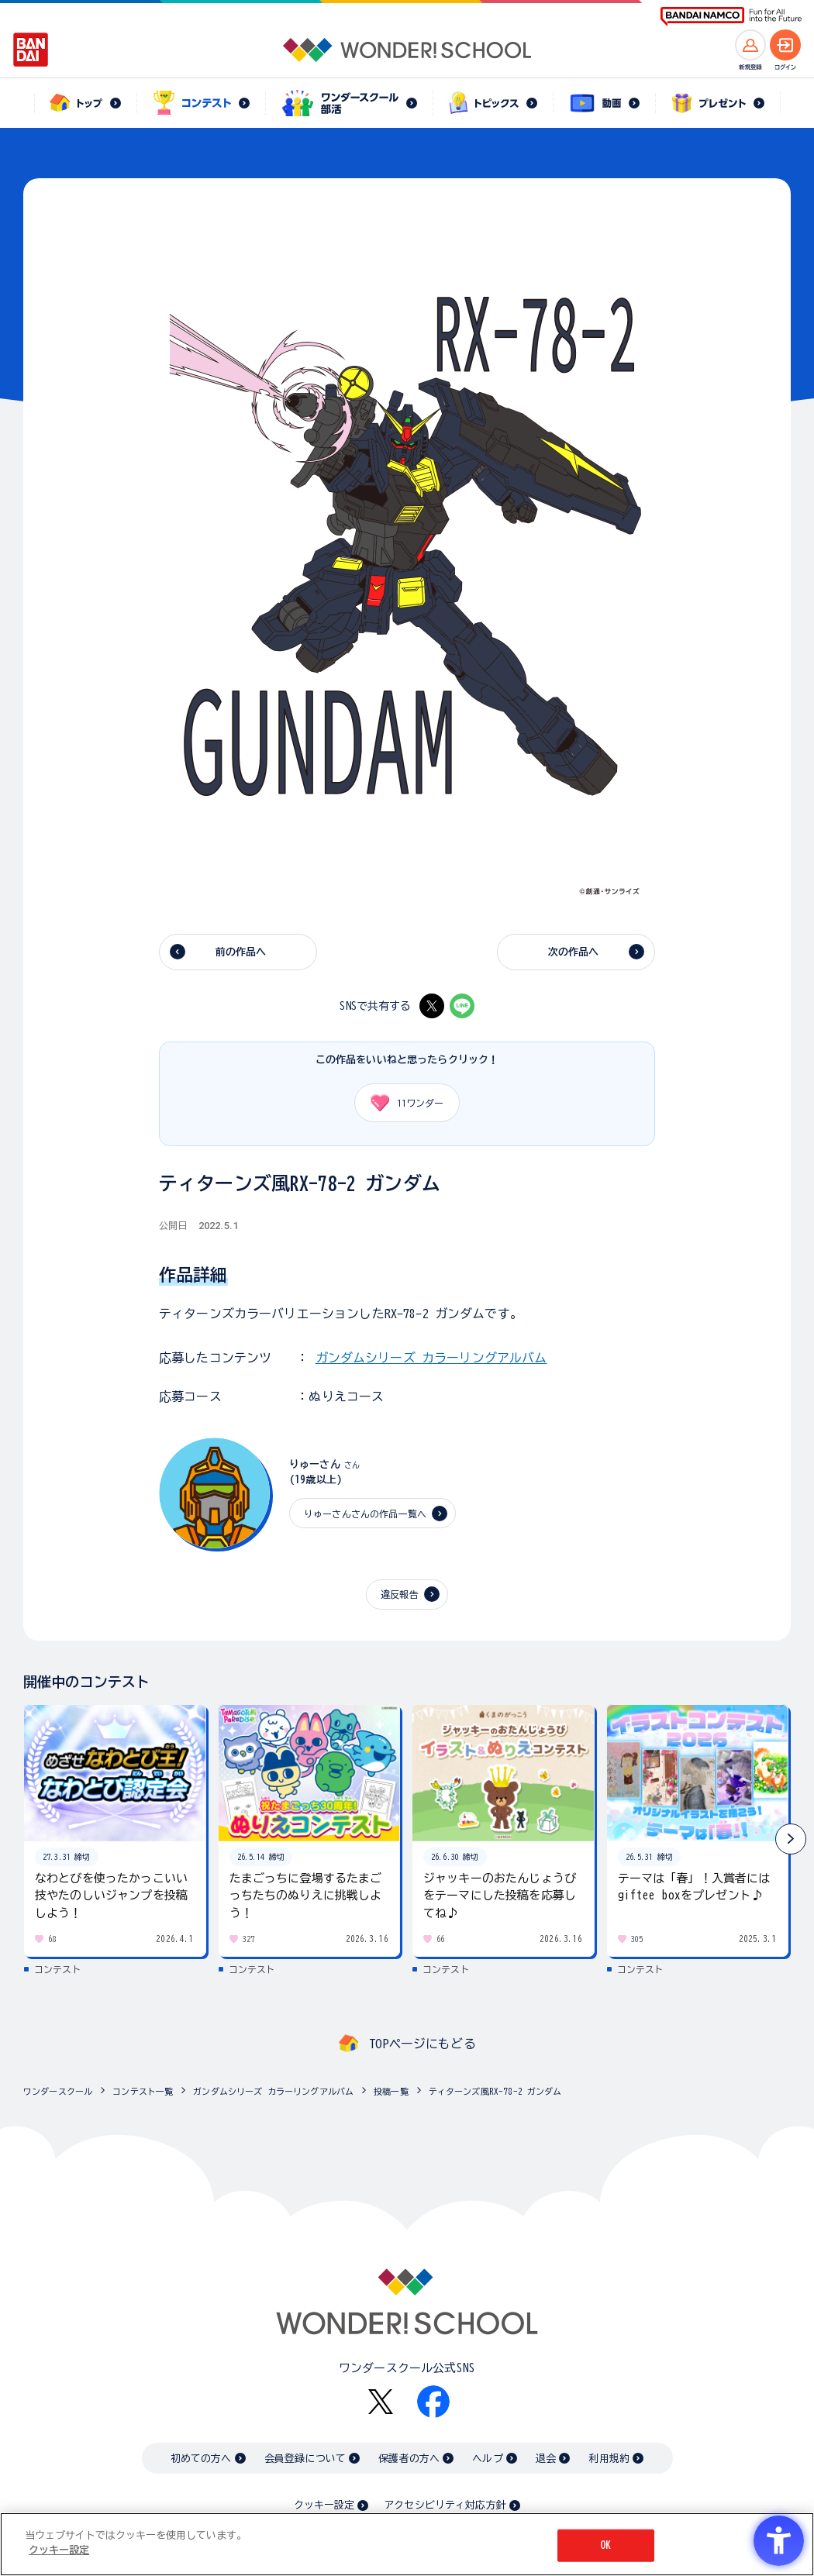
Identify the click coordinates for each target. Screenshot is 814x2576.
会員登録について (305, 2459)
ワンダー (401, 1102)
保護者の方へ (409, 2459)
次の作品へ (573, 952)
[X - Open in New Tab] (431, 1006)
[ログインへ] (785, 44)
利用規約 (608, 2459)
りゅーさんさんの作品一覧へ (365, 1513)
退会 (546, 2459)
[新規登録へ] (750, 44)
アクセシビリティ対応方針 (445, 2505)
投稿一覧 (391, 2091)
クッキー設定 (324, 2505)
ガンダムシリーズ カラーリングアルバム (431, 1358)
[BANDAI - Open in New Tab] (31, 50)
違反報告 (400, 1594)
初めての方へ (201, 2459)
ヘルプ (487, 2459)
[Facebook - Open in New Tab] (433, 2401)
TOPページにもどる (422, 2043)
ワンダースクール (57, 2091)
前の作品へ (241, 952)
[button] (790, 1839)
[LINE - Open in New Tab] (462, 1006)
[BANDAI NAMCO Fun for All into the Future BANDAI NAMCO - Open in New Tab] (731, 16)
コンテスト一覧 (142, 2091)
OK (605, 2545)
